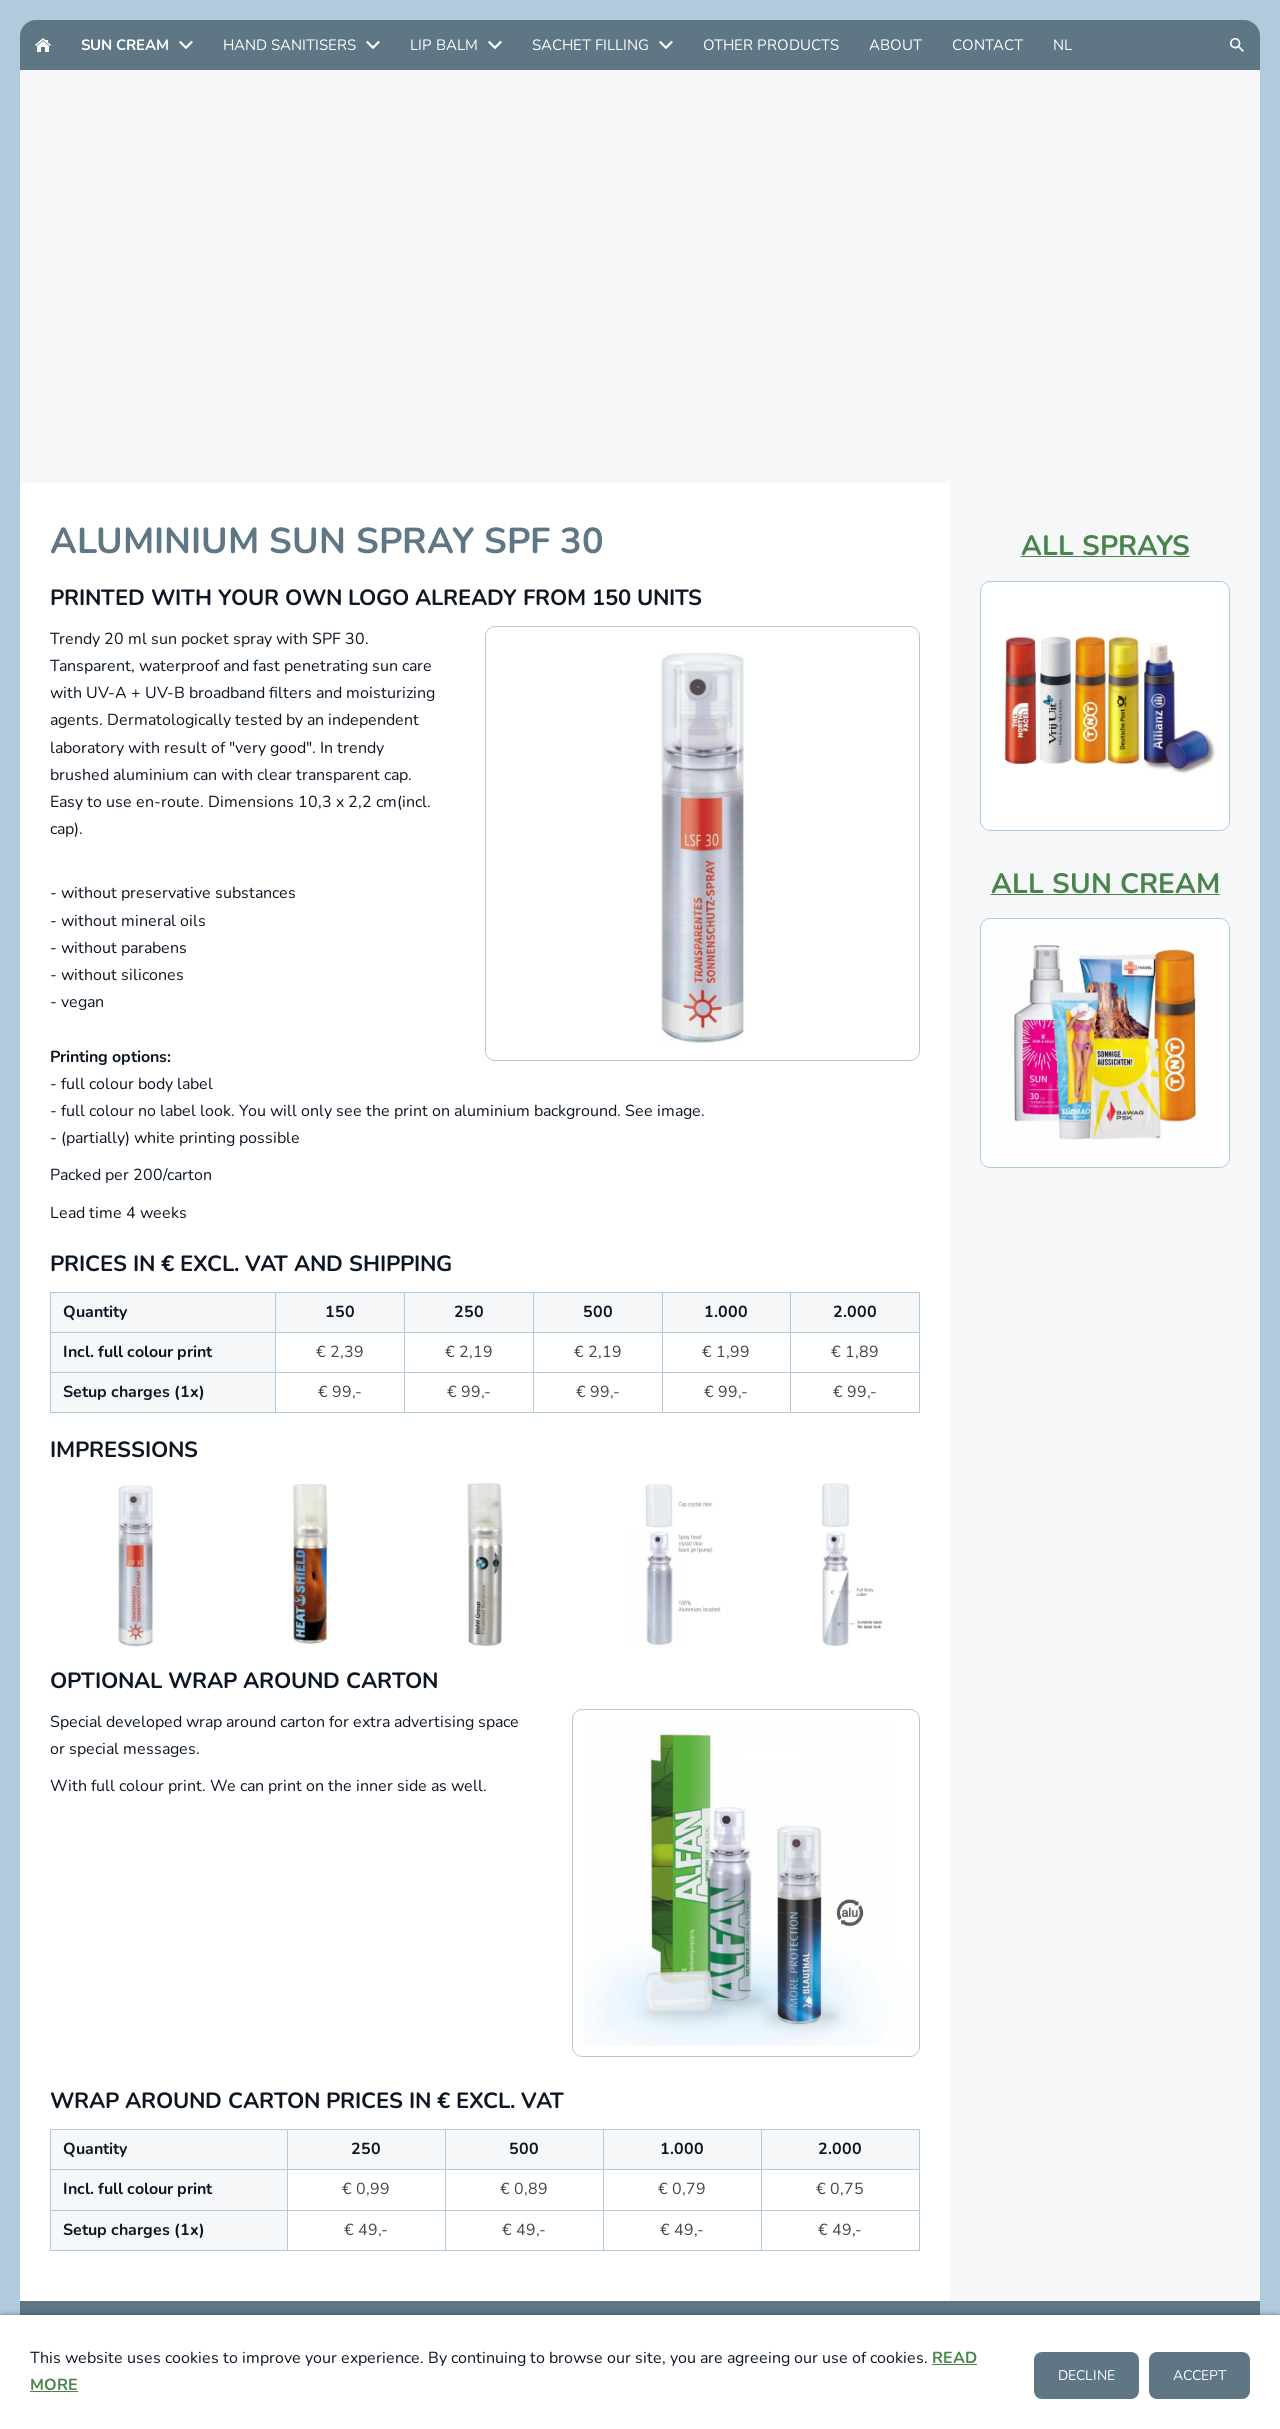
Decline (1086, 2376)
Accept (1199, 2376)
